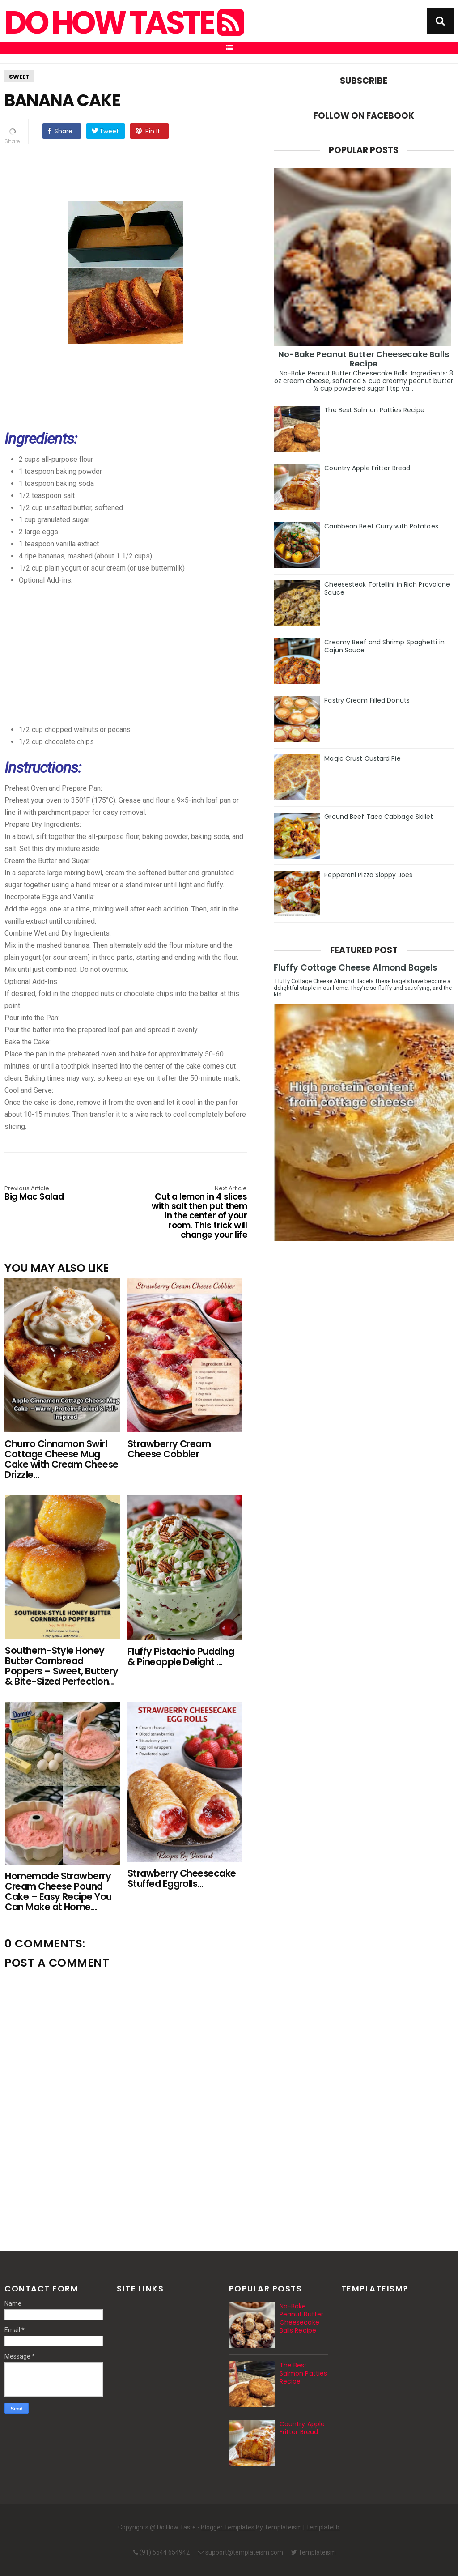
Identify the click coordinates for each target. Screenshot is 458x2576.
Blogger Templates (227, 2527)
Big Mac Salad (53, 1194)
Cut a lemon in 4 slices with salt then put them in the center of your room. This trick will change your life (198, 1213)
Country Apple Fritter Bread (367, 468)
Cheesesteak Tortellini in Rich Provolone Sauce (387, 588)
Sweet (19, 76)
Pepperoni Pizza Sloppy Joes (368, 874)
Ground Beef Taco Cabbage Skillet (378, 816)
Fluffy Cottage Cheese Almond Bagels (355, 968)
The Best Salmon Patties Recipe (374, 409)
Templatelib (322, 2527)
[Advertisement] (144, 648)
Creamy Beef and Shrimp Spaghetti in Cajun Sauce (384, 646)
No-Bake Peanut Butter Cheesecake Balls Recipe (364, 359)
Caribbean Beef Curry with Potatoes (381, 526)
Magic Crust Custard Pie (362, 758)
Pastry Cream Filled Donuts (367, 700)
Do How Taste (123, 22)
